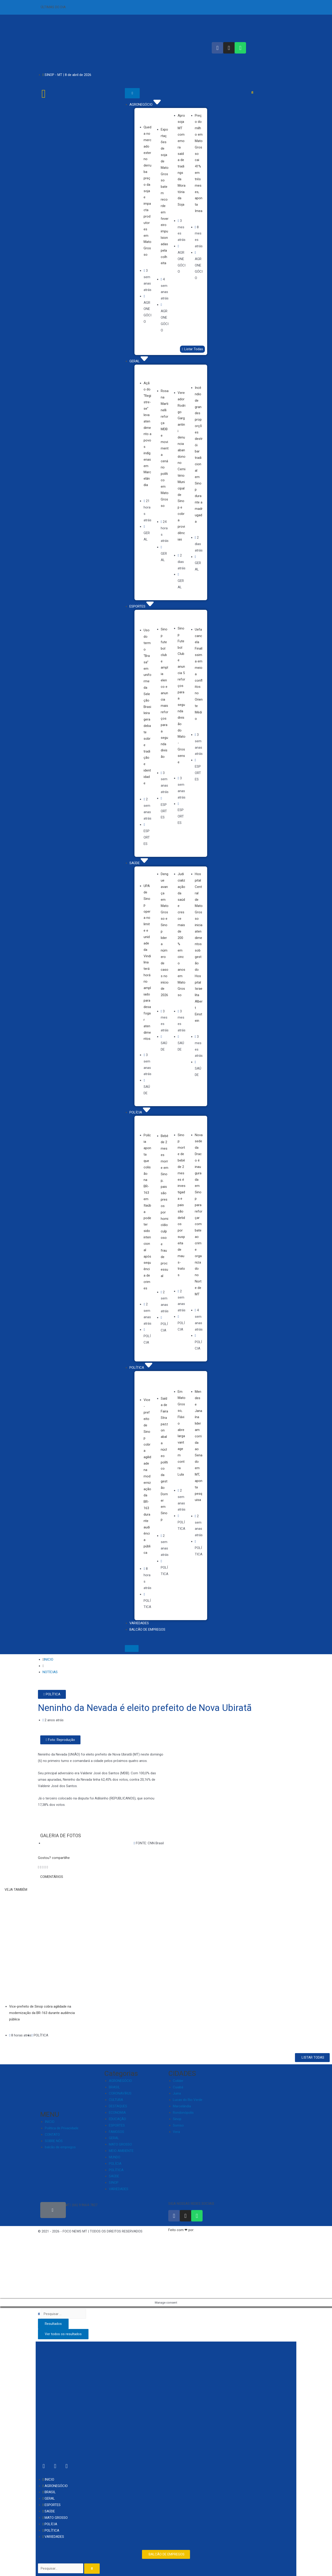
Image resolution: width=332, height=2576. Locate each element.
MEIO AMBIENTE (121, 2151)
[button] (52, 1694)
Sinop (177, 2119)
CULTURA (116, 2100)
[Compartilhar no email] (47, 1867)
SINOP (113, 2183)
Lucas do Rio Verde (187, 2100)
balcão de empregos (60, 2147)
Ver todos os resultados (63, 2334)
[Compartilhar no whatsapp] (45, 1867)
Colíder (178, 2081)
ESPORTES (117, 2125)
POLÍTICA (116, 2170)
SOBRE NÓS (54, 2141)
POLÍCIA (115, 2164)
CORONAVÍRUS (120, 2093)
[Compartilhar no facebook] (38, 1867)
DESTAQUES (118, 2106)
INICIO (49, 2122)
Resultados (53, 2324)
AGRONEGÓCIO (120, 2081)
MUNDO (114, 2157)
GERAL (114, 2138)
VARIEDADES (118, 2189)
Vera (176, 2132)
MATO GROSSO (120, 2144)
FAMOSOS (116, 2132)
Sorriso (178, 2125)
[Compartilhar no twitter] (40, 1867)
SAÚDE (114, 2176)
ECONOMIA (117, 2113)
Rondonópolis (183, 2113)
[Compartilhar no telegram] (42, 1867)
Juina (177, 2093)
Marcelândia (182, 2106)
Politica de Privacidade (61, 2128)
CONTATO (52, 2134)
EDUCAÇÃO (117, 2119)
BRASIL (114, 2087)
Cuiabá (178, 2087)
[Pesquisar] (92, 2568)
